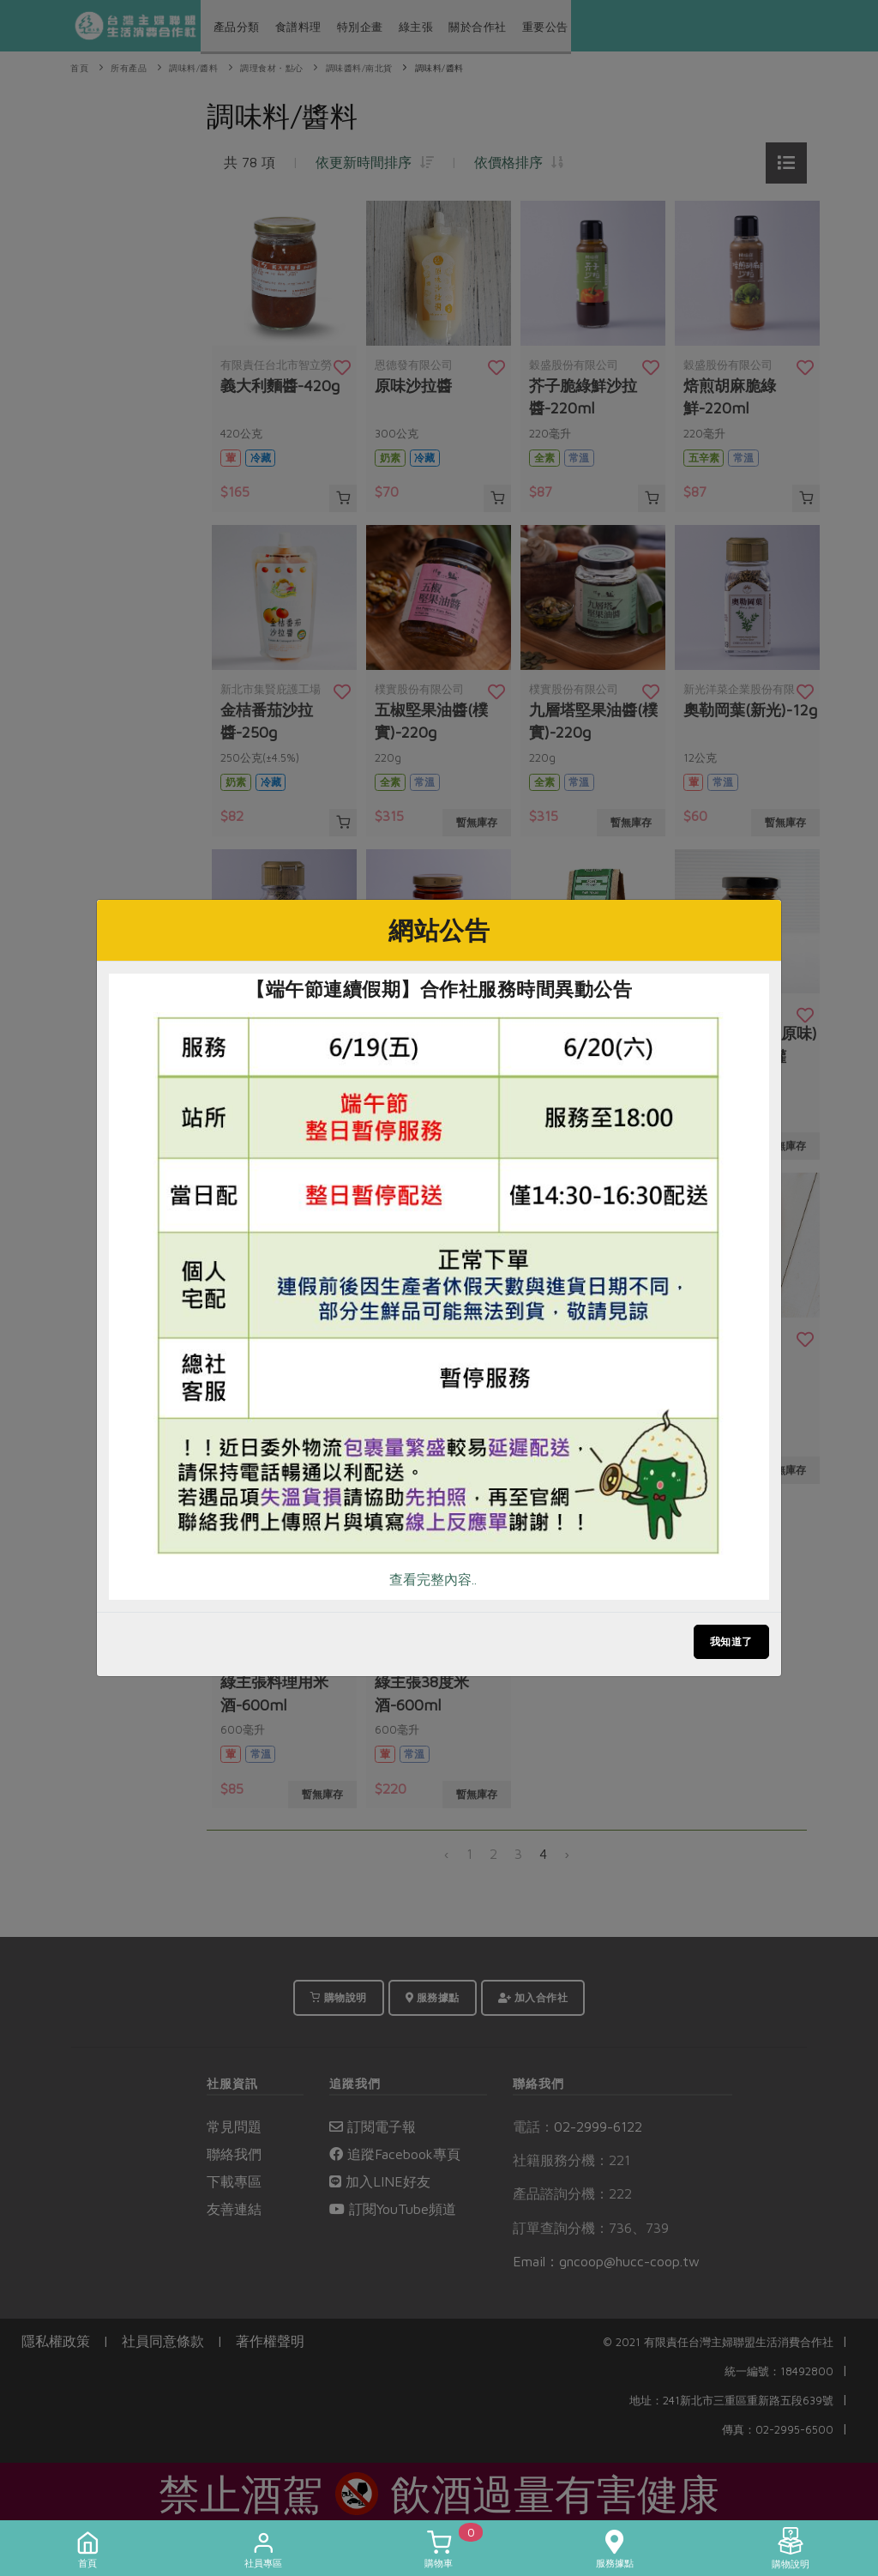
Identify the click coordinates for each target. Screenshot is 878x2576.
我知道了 (731, 1641)
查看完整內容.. (433, 1579)
